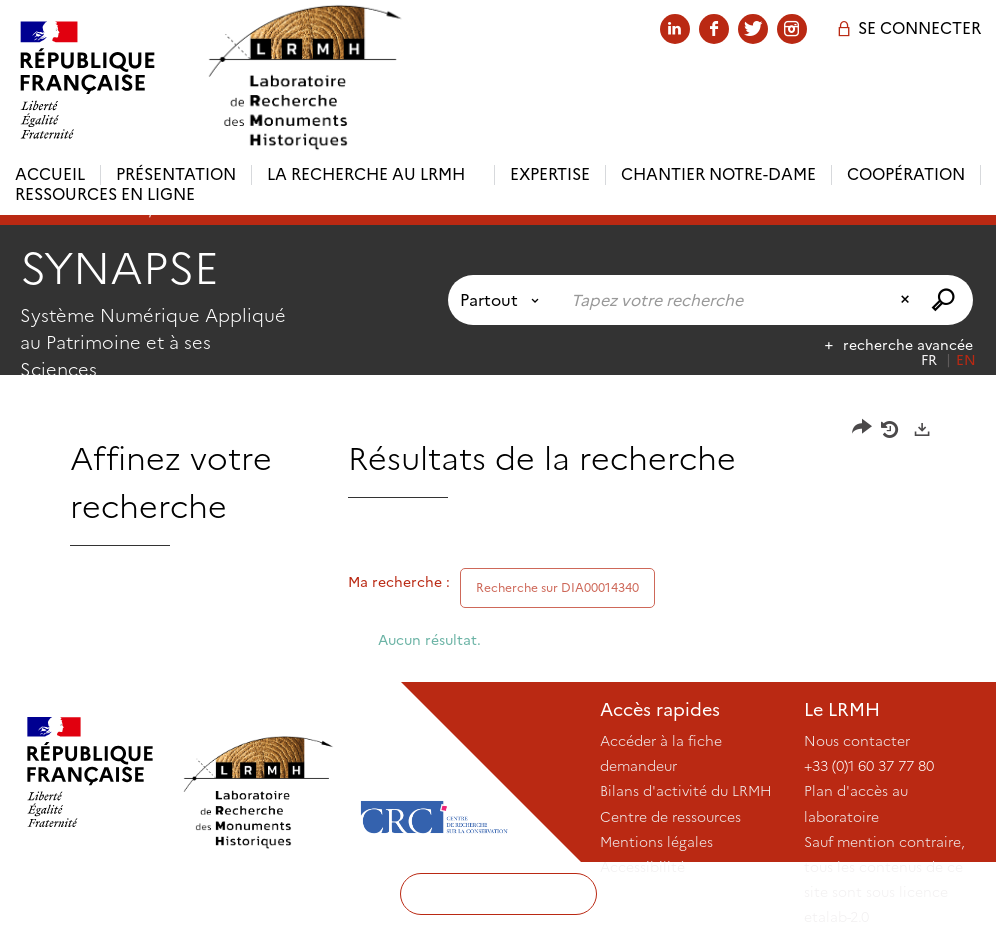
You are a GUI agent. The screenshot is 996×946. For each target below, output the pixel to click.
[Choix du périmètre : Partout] (503, 300)
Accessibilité (642, 867)
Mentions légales (656, 842)
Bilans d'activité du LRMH (686, 791)
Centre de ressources (670, 817)
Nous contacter (857, 741)
